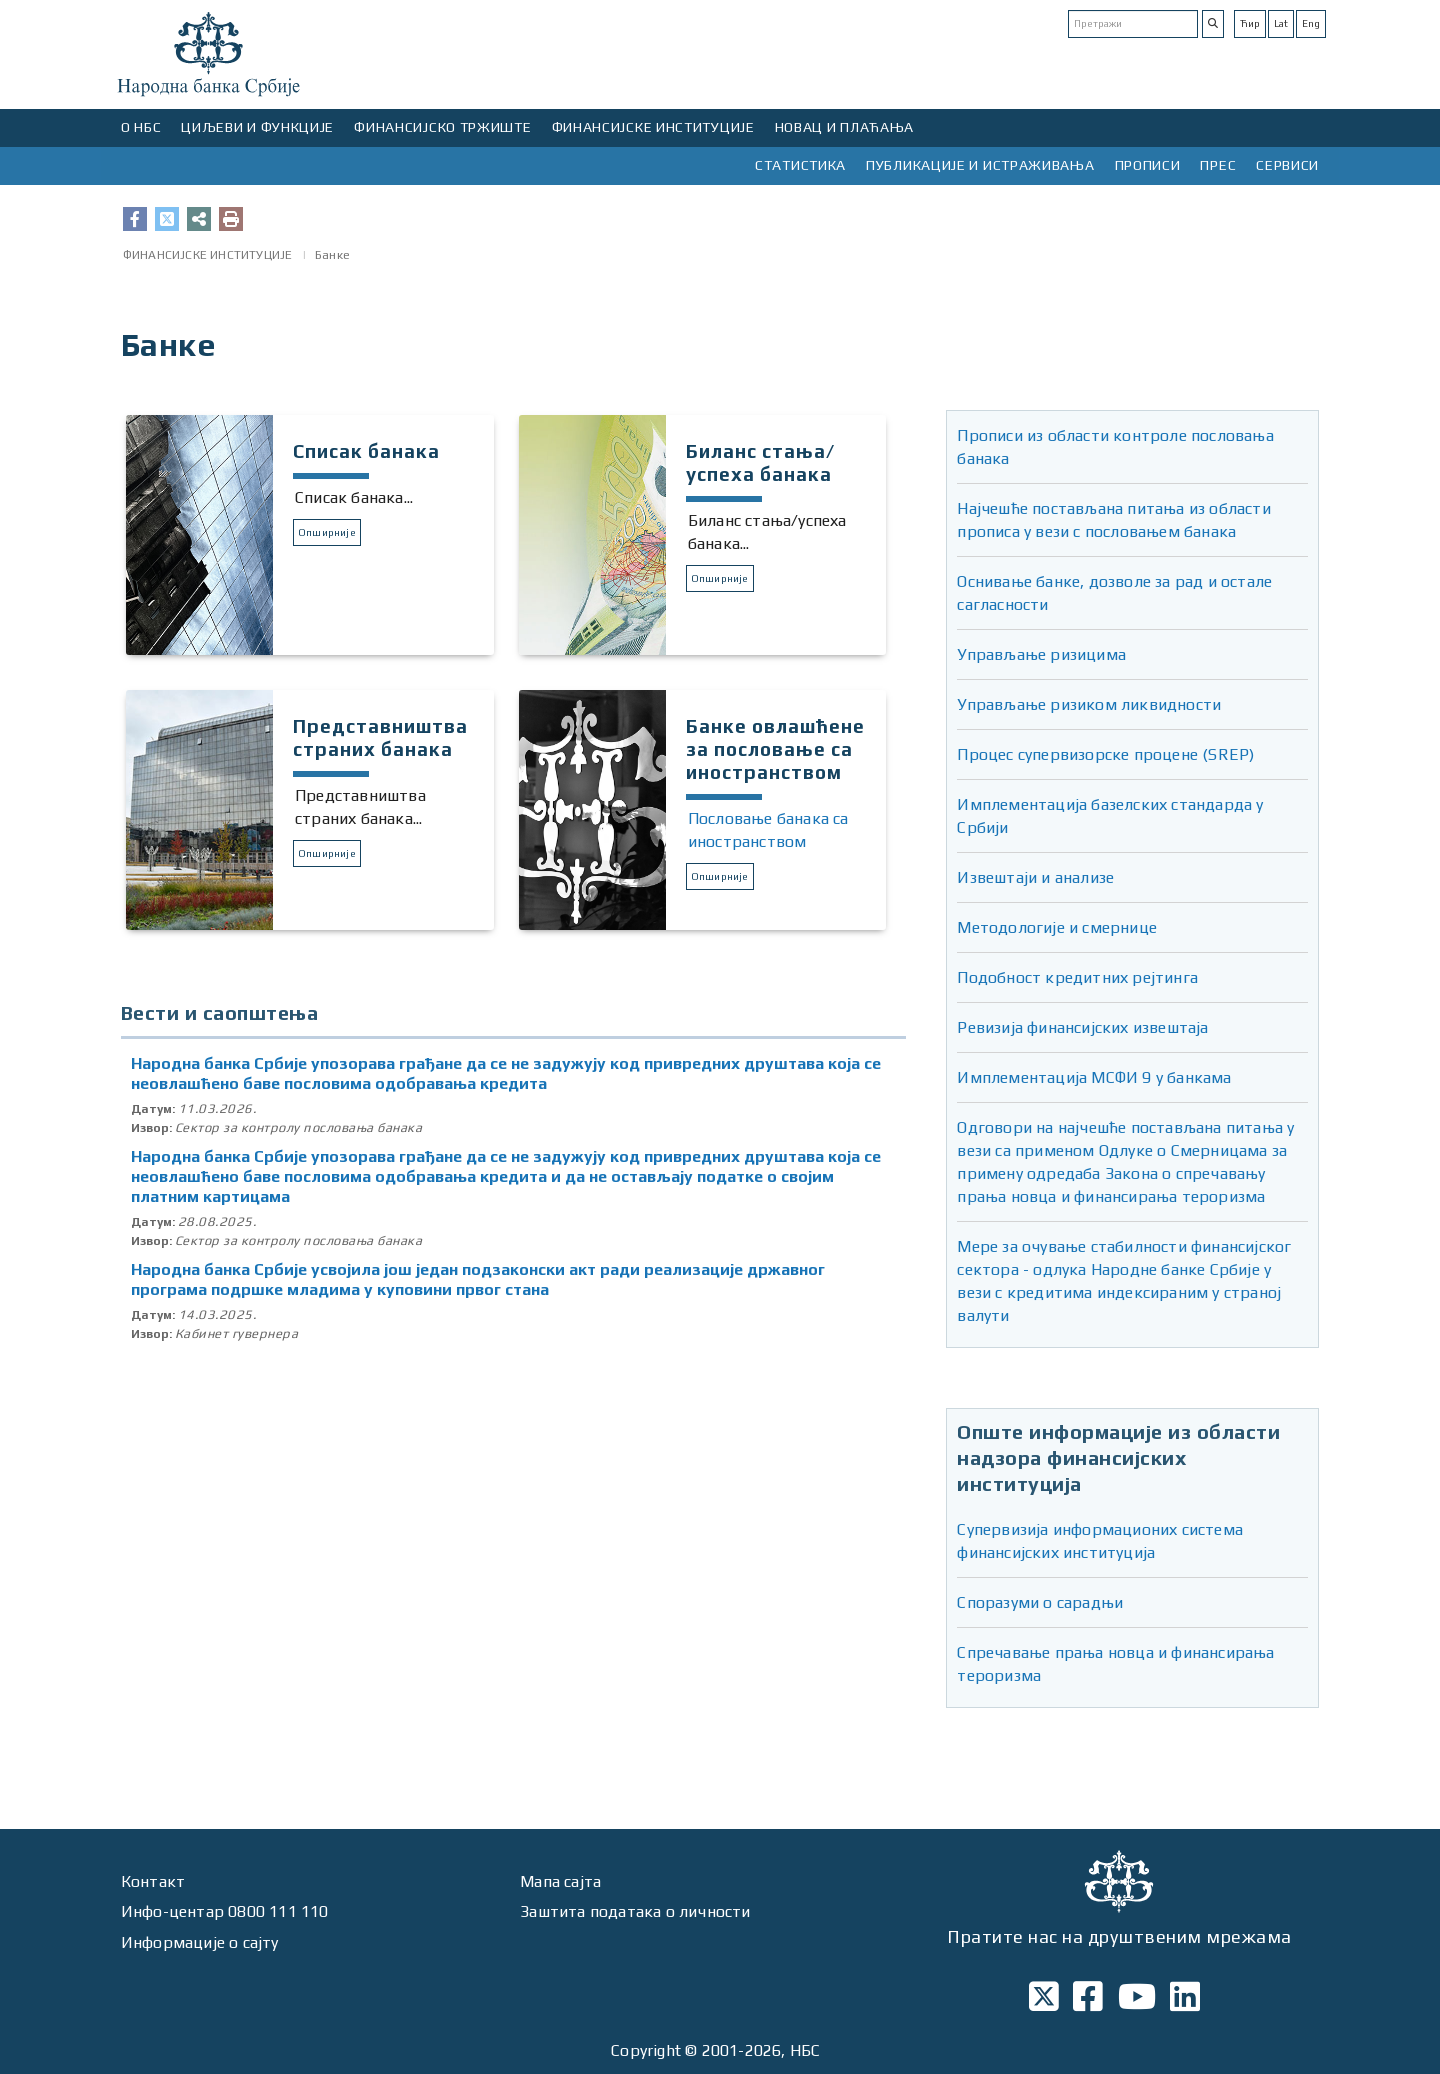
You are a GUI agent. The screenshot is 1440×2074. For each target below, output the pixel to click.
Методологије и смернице (1057, 927)
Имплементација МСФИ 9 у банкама (1094, 1077)
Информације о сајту (200, 1942)
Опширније (327, 532)
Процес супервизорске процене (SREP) (1105, 754)
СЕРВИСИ (1287, 165)
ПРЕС (1218, 165)
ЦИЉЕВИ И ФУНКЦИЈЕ (257, 127)
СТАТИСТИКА (800, 165)
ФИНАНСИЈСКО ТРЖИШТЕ (442, 127)
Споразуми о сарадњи (1040, 1602)
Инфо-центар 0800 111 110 (225, 1911)
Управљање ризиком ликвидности (1089, 704)
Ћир (1250, 23)
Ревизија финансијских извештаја (1082, 1027)
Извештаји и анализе (1035, 877)
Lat (1281, 23)
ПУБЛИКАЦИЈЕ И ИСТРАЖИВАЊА (980, 165)
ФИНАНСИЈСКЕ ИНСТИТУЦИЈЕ (653, 127)
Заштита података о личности (635, 1911)
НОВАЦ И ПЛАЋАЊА (845, 127)
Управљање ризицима (1041, 654)
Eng (1311, 23)
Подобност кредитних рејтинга (1077, 977)
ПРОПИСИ (1148, 165)
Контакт (153, 1881)
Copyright (646, 2050)
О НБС (141, 127)
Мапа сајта (560, 1881)
